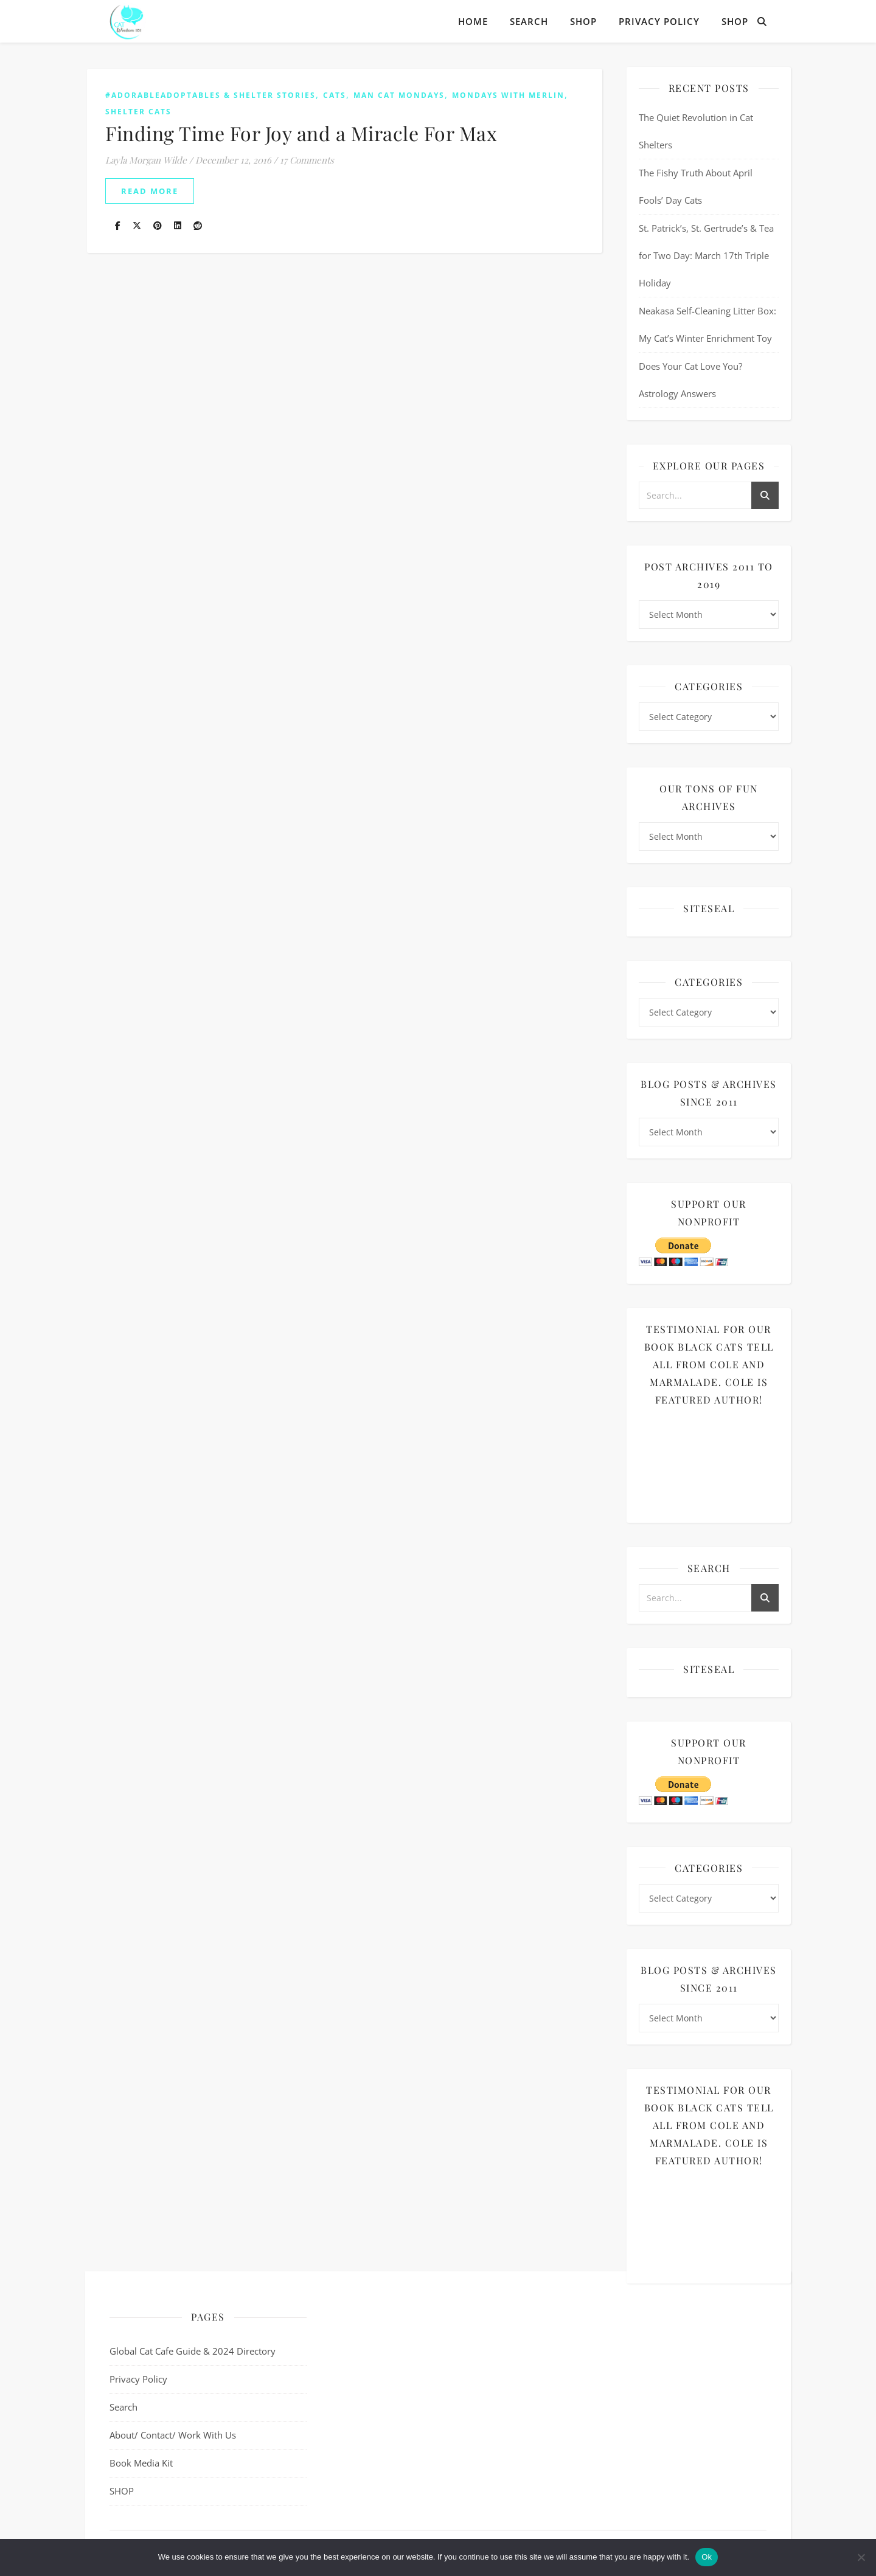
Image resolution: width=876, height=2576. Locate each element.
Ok (706, 2556)
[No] (861, 2557)
